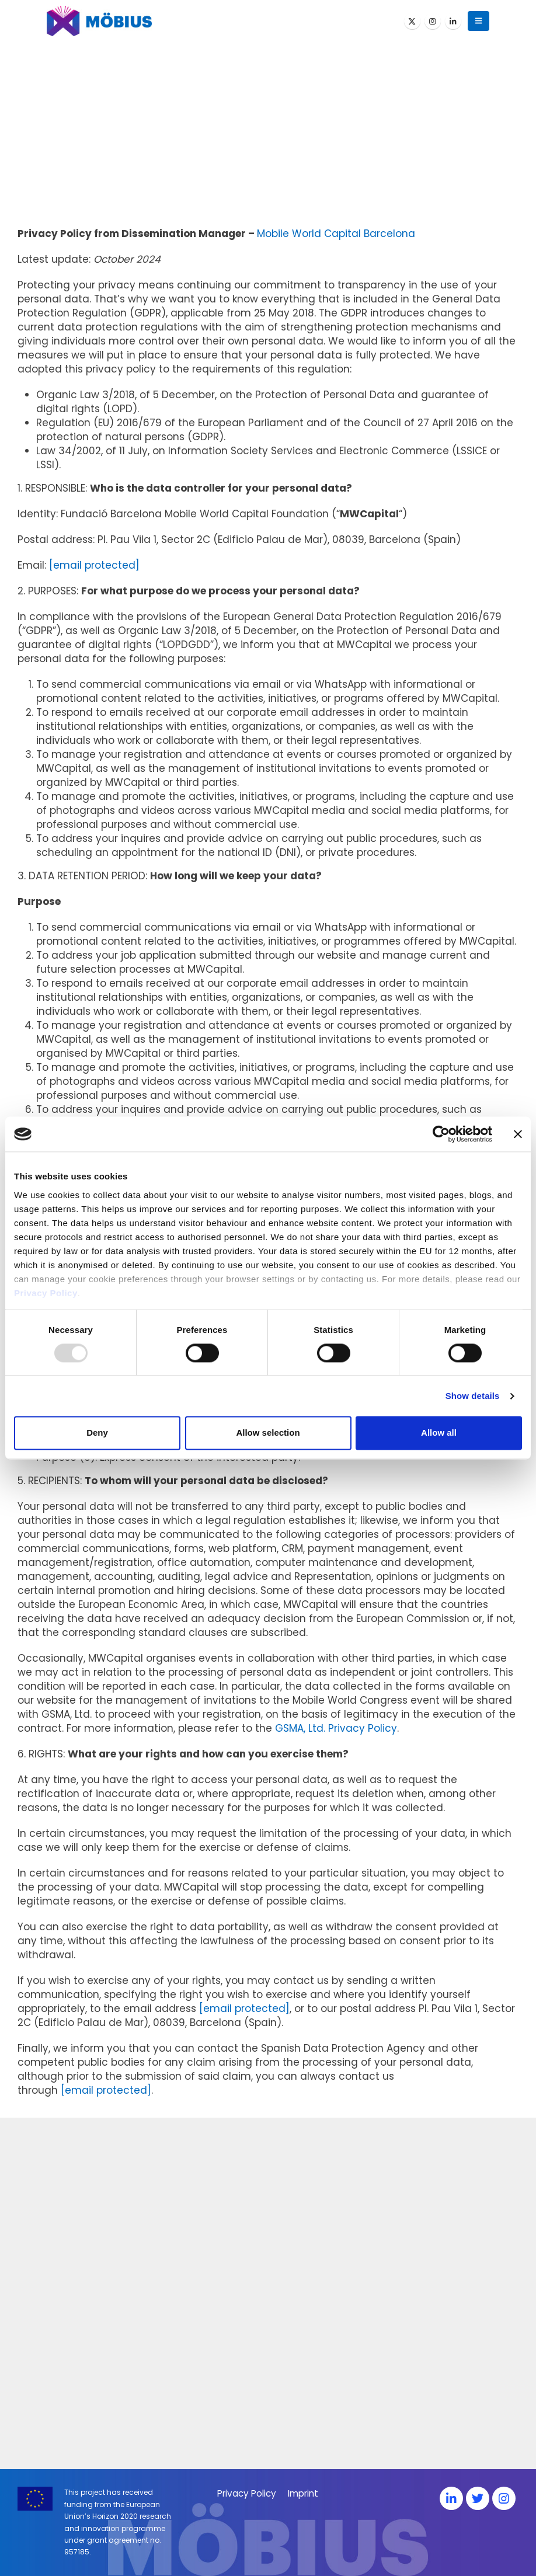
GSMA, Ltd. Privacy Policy (336, 1728)
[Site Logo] (99, 21)
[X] (412, 21)
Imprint (303, 2493)
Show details (472, 1396)
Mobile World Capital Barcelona (336, 234)
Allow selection (268, 1433)
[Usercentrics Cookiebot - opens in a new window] (441, 1134)
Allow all (439, 1433)
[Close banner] (518, 1134)
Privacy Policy (46, 1293)
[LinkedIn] (453, 21)
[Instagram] (432, 21)
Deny (97, 1433)
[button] (478, 21)
